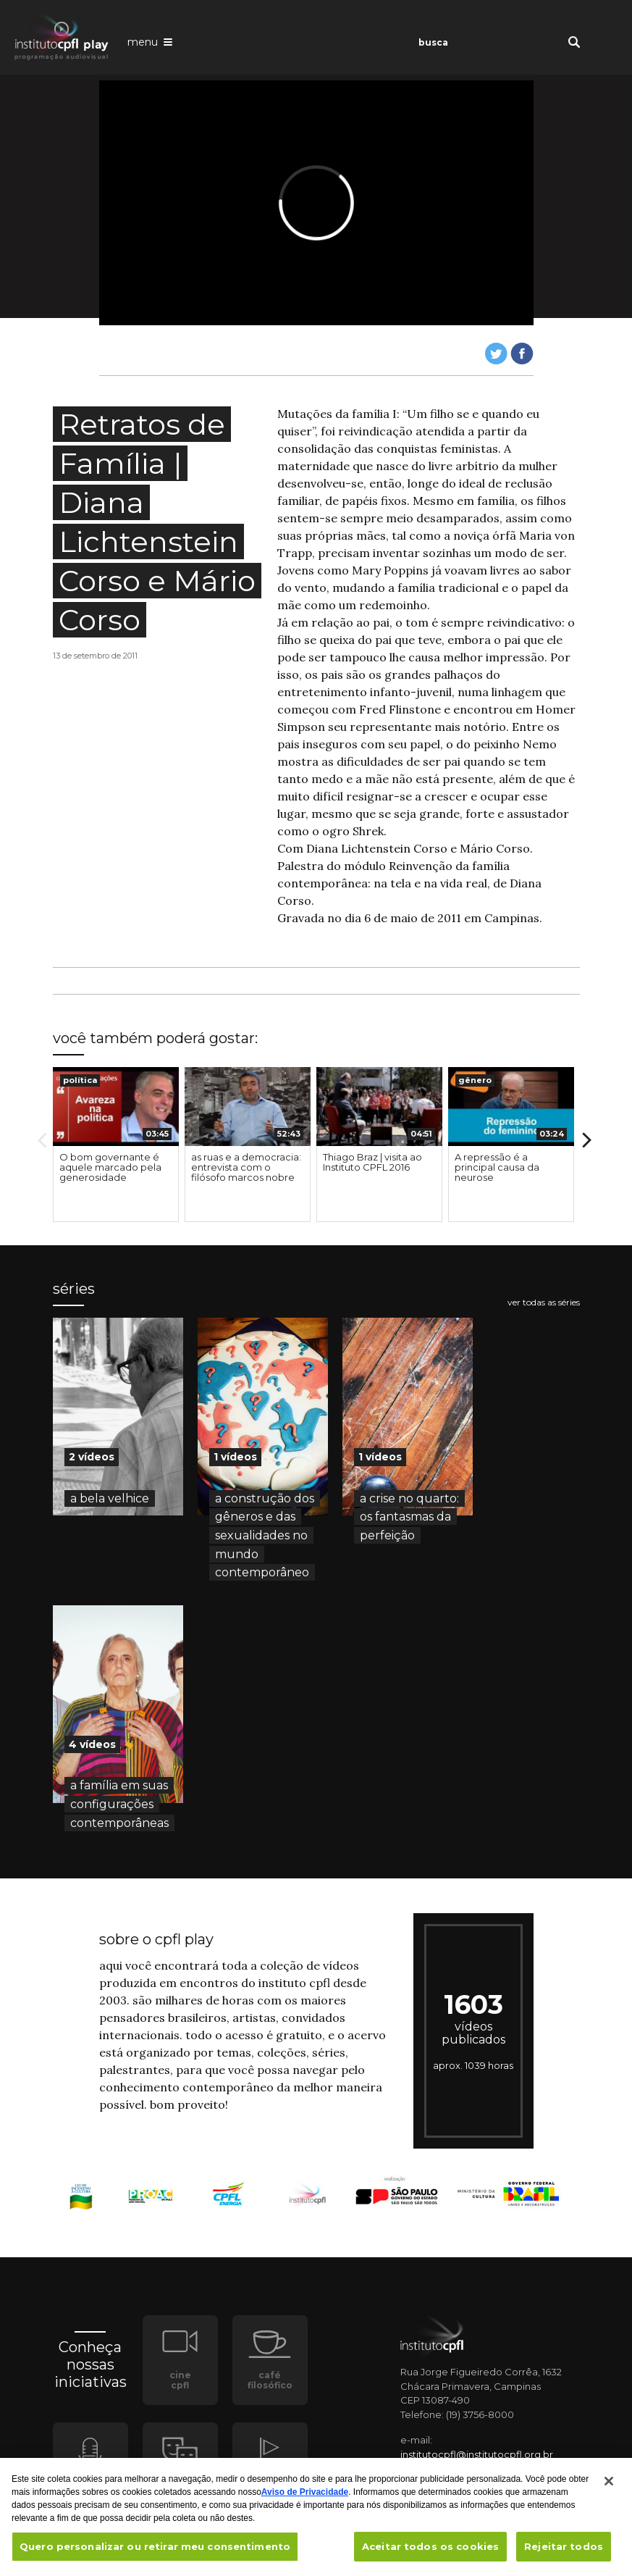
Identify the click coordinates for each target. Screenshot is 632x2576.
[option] (116, 1145)
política (80, 1080)
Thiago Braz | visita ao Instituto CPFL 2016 (372, 1162)
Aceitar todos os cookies (430, 2553)
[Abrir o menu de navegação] (149, 41)
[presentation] (116, 1107)
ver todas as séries (543, 1302)
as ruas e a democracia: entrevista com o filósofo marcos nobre (246, 1167)
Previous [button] (42, 1140)
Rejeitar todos (563, 2553)
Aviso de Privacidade (304, 2499)
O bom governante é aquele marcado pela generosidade (110, 1167)
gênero (475, 1080)
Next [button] (586, 1140)
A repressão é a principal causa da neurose (497, 1167)
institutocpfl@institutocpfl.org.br (476, 2454)
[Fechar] (609, 2488)
